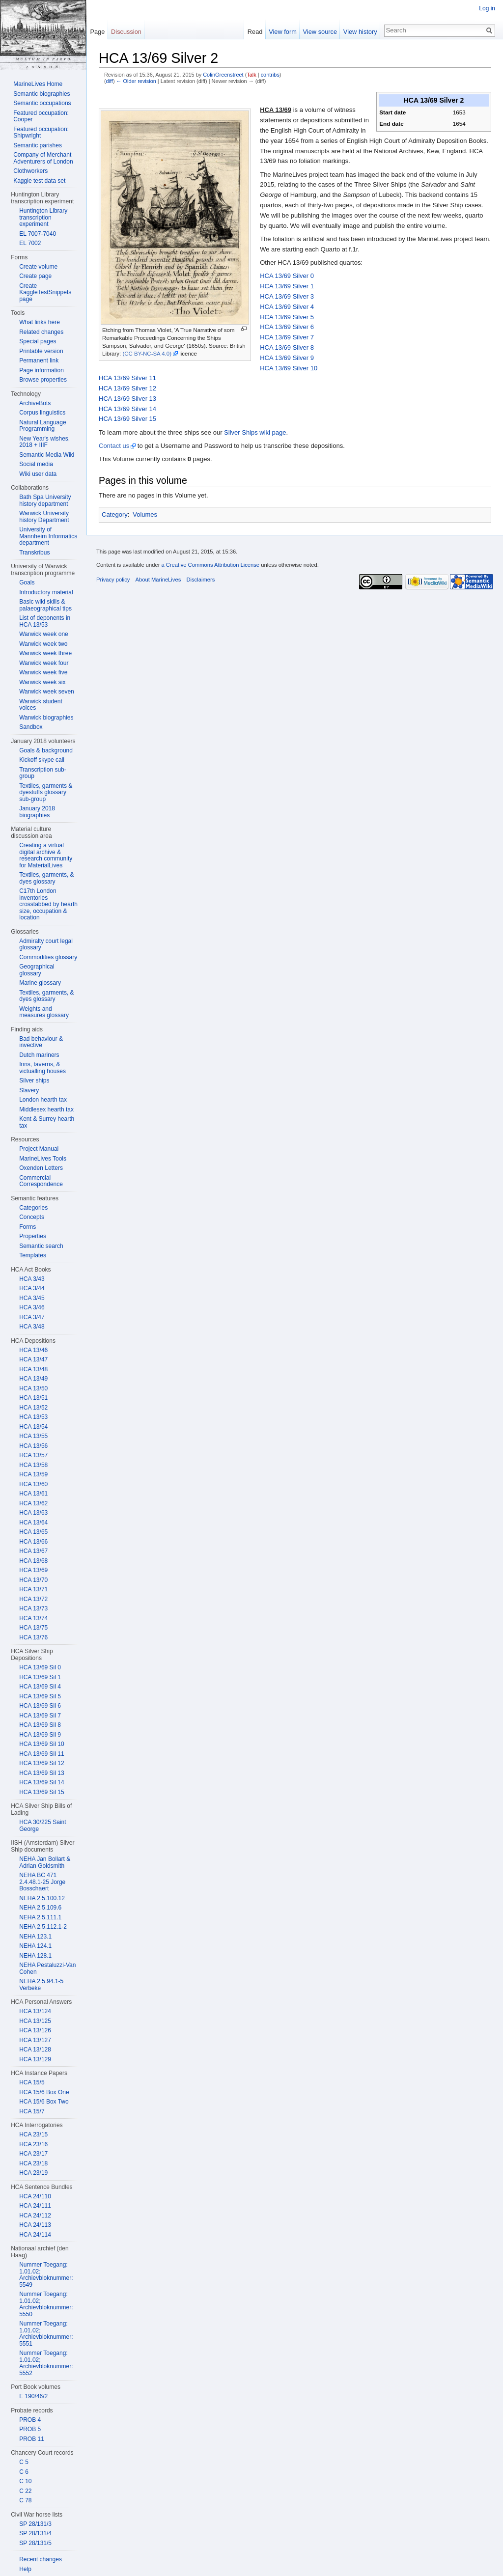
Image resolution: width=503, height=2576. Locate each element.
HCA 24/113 (35, 2224)
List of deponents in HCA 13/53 (44, 621)
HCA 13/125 (35, 2021)
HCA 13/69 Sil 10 (41, 1744)
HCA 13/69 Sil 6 (40, 1705)
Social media (36, 464)
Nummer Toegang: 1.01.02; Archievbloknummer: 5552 (46, 2363)
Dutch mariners (39, 1055)
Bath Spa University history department (45, 500)
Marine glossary (40, 982)
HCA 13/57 (33, 1455)
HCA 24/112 (35, 2215)
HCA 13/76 (33, 1637)
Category (115, 514)
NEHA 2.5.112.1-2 (43, 1926)
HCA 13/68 (33, 1560)
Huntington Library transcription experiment (43, 217)
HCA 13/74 (33, 1618)
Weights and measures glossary (44, 1012)
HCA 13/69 (33, 1570)
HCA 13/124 (35, 2011)
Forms (27, 1226)
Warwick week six (42, 682)
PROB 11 (31, 2439)
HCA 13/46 (33, 1350)
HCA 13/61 (33, 1493)
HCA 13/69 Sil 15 (41, 1792)
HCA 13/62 (33, 1503)
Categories (33, 1207)
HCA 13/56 (33, 1445)
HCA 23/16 (33, 2144)
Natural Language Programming (42, 426)
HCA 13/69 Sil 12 (41, 1763)
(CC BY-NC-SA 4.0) (146, 354)
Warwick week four (43, 663)
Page (97, 31)
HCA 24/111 (35, 2205)
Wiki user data (37, 474)
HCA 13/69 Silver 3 (287, 296)
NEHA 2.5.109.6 (40, 1907)
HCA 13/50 (33, 1388)
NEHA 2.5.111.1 (40, 1917)
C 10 (25, 2481)
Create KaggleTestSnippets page (45, 292)
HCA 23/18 (33, 2163)
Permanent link (38, 360)
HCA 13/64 (33, 1522)
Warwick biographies (46, 717)
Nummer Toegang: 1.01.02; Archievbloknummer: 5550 (46, 2304)
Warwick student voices (40, 705)
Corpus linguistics (42, 412)
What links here (39, 322)
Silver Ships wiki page (255, 432)
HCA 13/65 (33, 1531)
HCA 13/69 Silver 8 (287, 347)
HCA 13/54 (33, 1426)
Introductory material (46, 592)
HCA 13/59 (33, 1474)
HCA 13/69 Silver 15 (127, 418)
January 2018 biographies (37, 812)
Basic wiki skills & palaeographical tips (45, 605)
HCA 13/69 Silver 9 (287, 357)
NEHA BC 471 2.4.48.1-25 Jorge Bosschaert (42, 1882)
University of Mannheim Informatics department (48, 536)
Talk (251, 75)
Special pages (37, 341)
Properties (32, 1236)
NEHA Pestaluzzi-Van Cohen (47, 1968)
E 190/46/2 (33, 2396)
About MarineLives (158, 579)
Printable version (41, 351)
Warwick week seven (46, 691)
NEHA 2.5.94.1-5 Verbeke (41, 1985)
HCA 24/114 (35, 2234)
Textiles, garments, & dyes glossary (46, 878)
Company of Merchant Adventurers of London (43, 158)
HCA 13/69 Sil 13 (41, 1773)
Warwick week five (43, 672)
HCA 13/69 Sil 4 (40, 1686)
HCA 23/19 (33, 2172)
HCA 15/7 (31, 2111)
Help (25, 2569)
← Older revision (136, 81)
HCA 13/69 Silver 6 (287, 327)
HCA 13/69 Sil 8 (40, 1724)
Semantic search (41, 1246)
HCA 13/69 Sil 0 (40, 1667)
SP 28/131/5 (35, 2543)
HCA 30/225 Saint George (42, 1825)
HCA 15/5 (31, 2082)
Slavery (29, 1090)
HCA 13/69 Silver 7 (287, 337)
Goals (26, 582)
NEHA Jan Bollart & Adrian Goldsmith (44, 1862)
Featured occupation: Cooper (41, 116)
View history (360, 31)
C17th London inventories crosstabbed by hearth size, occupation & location (48, 904)
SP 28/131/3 (35, 2524)
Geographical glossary (36, 970)
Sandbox (30, 726)
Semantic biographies (41, 93)
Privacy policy (113, 579)
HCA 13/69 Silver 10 (288, 368)
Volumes (145, 514)
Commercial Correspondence (41, 1181)
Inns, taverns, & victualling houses (42, 1068)
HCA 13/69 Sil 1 (40, 1677)
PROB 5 (30, 2429)
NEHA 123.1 (35, 1936)
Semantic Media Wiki (46, 454)
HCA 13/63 (33, 1512)
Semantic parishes (37, 145)
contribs (270, 75)
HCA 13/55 (33, 1436)
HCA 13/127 (35, 2040)
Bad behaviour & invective (41, 1042)
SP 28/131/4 (35, 2533)
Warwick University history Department (44, 517)
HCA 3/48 (31, 1326)
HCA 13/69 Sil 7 (40, 1715)
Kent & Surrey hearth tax (46, 1122)
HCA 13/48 (33, 1369)
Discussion (126, 31)
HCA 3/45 (31, 1298)
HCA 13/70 (33, 1580)
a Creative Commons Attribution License (210, 565)
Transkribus (34, 552)
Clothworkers (30, 170)
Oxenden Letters (41, 1167)
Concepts (31, 1217)
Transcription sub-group (42, 773)
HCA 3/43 (31, 1278)
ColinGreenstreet (223, 75)
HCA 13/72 (33, 1599)
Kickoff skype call (41, 759)
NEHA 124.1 (35, 1945)
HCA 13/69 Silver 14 (127, 409)
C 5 (23, 2462)
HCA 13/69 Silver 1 (287, 286)
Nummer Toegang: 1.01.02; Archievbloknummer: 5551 (46, 2333)
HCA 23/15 (33, 2134)
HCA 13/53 (33, 1416)
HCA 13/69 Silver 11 (127, 378)
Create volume (38, 266)
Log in (487, 8)
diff (109, 81)
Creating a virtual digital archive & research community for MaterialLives (45, 855)
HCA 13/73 (33, 1608)
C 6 (23, 2471)
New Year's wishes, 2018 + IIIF (44, 442)
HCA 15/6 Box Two (44, 2101)
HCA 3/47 (31, 1317)
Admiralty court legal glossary (46, 944)
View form (283, 31)
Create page (35, 276)
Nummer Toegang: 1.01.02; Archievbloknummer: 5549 (46, 2274)
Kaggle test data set (39, 180)
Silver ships (34, 1080)
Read (255, 31)
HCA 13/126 (35, 2030)
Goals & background (46, 750)
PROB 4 (30, 2419)
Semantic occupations (42, 103)
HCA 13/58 (33, 1465)
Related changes (41, 332)
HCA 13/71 (33, 1589)
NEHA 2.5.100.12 (42, 1898)
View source (320, 31)
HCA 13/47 (33, 1359)
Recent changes (40, 2559)
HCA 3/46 (31, 1307)
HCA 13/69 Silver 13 (127, 398)
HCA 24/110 (35, 2196)
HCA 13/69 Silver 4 (287, 306)
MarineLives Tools (42, 1158)
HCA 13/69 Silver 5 (287, 317)
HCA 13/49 (33, 1378)
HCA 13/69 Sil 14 (41, 1782)
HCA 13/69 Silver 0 (287, 275)
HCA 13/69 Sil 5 (40, 1696)
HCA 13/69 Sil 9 (40, 1734)
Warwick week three (45, 653)
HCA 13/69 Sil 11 (41, 1753)
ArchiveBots (35, 403)
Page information (41, 370)
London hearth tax (43, 1099)
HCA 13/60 (33, 1484)
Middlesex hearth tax (46, 1109)
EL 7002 (30, 243)
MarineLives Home (37, 84)
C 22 (25, 2491)
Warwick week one (43, 634)
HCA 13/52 (33, 1407)
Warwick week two (43, 643)
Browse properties (43, 379)
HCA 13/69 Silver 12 (127, 388)
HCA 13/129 (35, 2059)
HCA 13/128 (35, 2049)
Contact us (114, 445)
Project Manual (38, 1148)
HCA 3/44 (31, 1288)
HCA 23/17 (33, 2153)
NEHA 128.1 (35, 1955)
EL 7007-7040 (37, 233)
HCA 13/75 (33, 1627)
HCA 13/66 (33, 1541)
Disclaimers (200, 579)
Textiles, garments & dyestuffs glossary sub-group (45, 792)
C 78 (25, 2500)
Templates (32, 1255)
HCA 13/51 (33, 1397)
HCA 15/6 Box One (44, 2092)
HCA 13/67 (33, 1551)
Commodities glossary (48, 957)
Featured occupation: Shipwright (41, 132)
